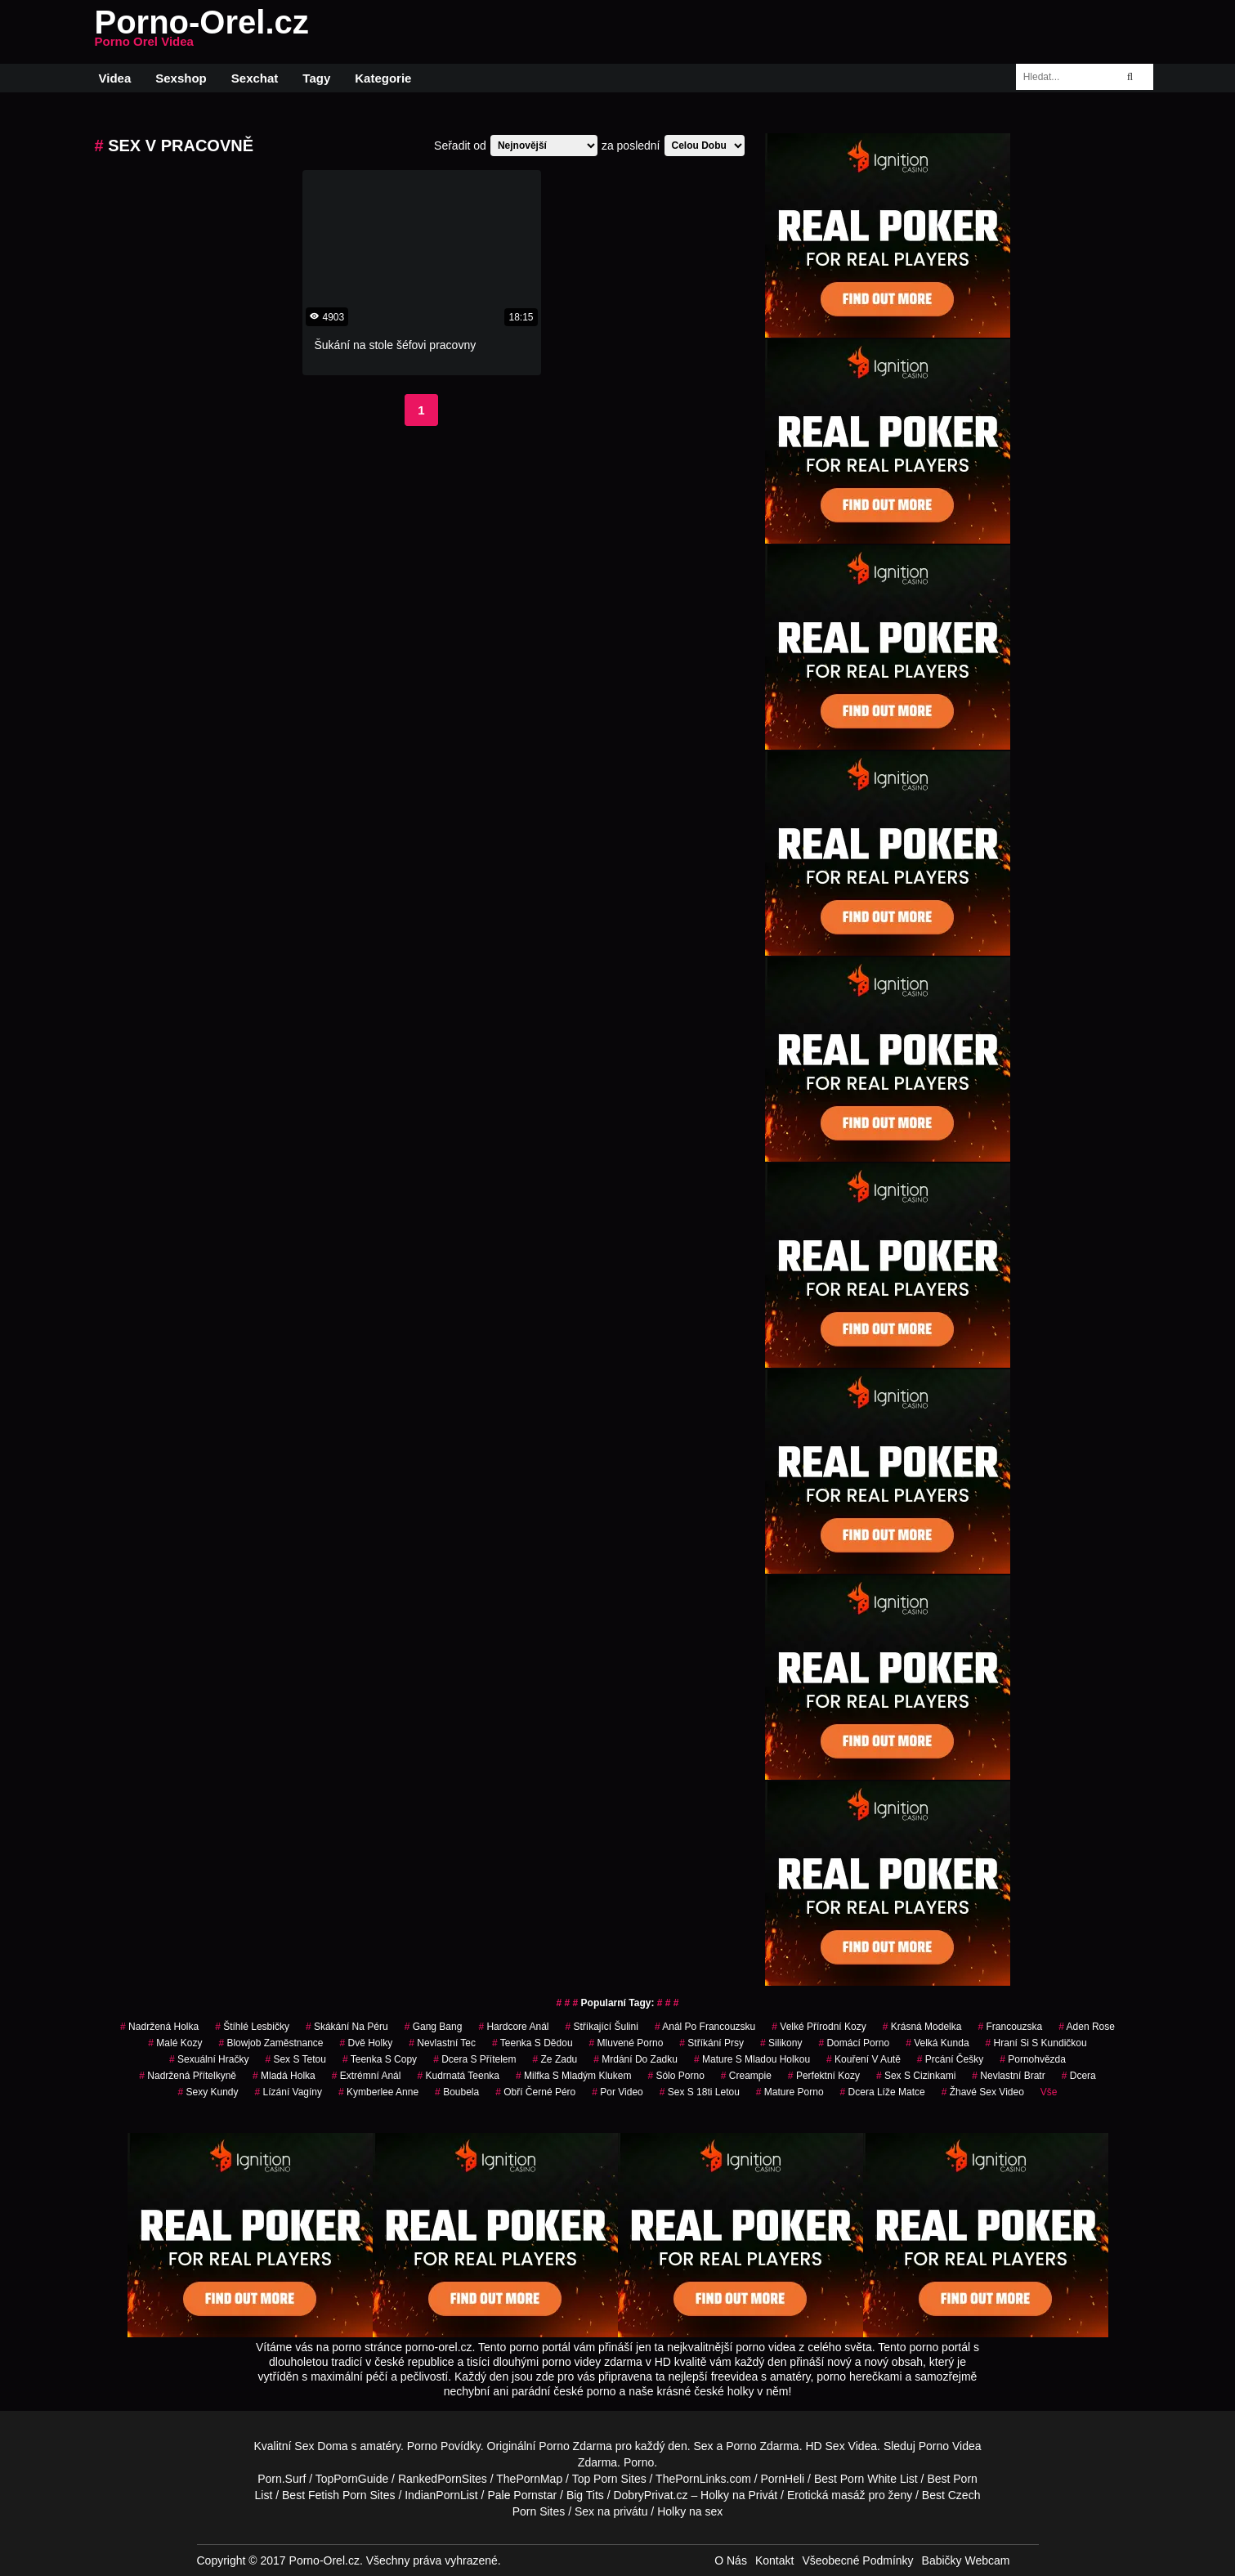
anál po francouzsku (705, 2026)
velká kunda (937, 2043)
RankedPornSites (442, 2478)
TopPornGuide (352, 2478)
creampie (746, 2075)
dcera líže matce (882, 2092)
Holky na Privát (738, 2495)
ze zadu (555, 2059)
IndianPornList (441, 2495)
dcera (1079, 2075)
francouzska (1010, 2026)
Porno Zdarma (575, 2446)
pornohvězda (1033, 2059)
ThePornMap (529, 2478)
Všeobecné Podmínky (857, 2560)
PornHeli (783, 2478)
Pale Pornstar (522, 2495)
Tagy (316, 78)
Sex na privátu (611, 2511)
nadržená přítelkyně (187, 2075)
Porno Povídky (444, 2446)
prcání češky (950, 2059)
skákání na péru (347, 2026)
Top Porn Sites (609, 2478)
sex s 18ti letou (700, 2092)
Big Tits (585, 2495)
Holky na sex (690, 2511)
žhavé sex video (983, 2092)
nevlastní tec (442, 2043)
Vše (1049, 2092)
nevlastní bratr (1008, 2075)
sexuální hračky (208, 2059)
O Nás (730, 2560)
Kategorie (383, 78)
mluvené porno (626, 2043)
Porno (639, 2462)
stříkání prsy (711, 2043)
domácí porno (853, 2043)
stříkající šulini (601, 2026)
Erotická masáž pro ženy (849, 2495)
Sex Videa (852, 2446)
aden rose (1086, 2026)
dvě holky (365, 2043)
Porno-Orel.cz (202, 31)
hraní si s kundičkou (1036, 2043)
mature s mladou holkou (752, 2059)
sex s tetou (295, 2059)
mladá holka (284, 2075)
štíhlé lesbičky (252, 2026)
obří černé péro (535, 2092)
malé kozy (175, 2043)
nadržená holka (159, 2026)
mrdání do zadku (635, 2059)
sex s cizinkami (915, 2075)
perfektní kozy (824, 2075)
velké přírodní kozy (819, 2026)
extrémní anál (366, 2075)
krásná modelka (922, 2026)
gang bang (434, 2026)
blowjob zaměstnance (270, 2043)
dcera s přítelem (474, 2059)
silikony (781, 2043)
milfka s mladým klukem (573, 2075)
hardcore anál (513, 2026)
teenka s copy (379, 2059)
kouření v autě (863, 2059)
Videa (115, 78)
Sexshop (181, 78)
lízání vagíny (289, 2092)
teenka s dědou (532, 2043)
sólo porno (675, 2075)
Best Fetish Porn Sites (339, 2495)
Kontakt (774, 2560)
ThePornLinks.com (703, 2478)
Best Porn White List (866, 2478)
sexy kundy (207, 2092)
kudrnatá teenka (458, 2075)
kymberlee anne (378, 2092)
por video (617, 2092)
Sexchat (255, 78)
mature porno (790, 2092)
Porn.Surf (281, 2478)
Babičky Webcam (966, 2560)
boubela (457, 2092)
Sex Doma (320, 2446)
